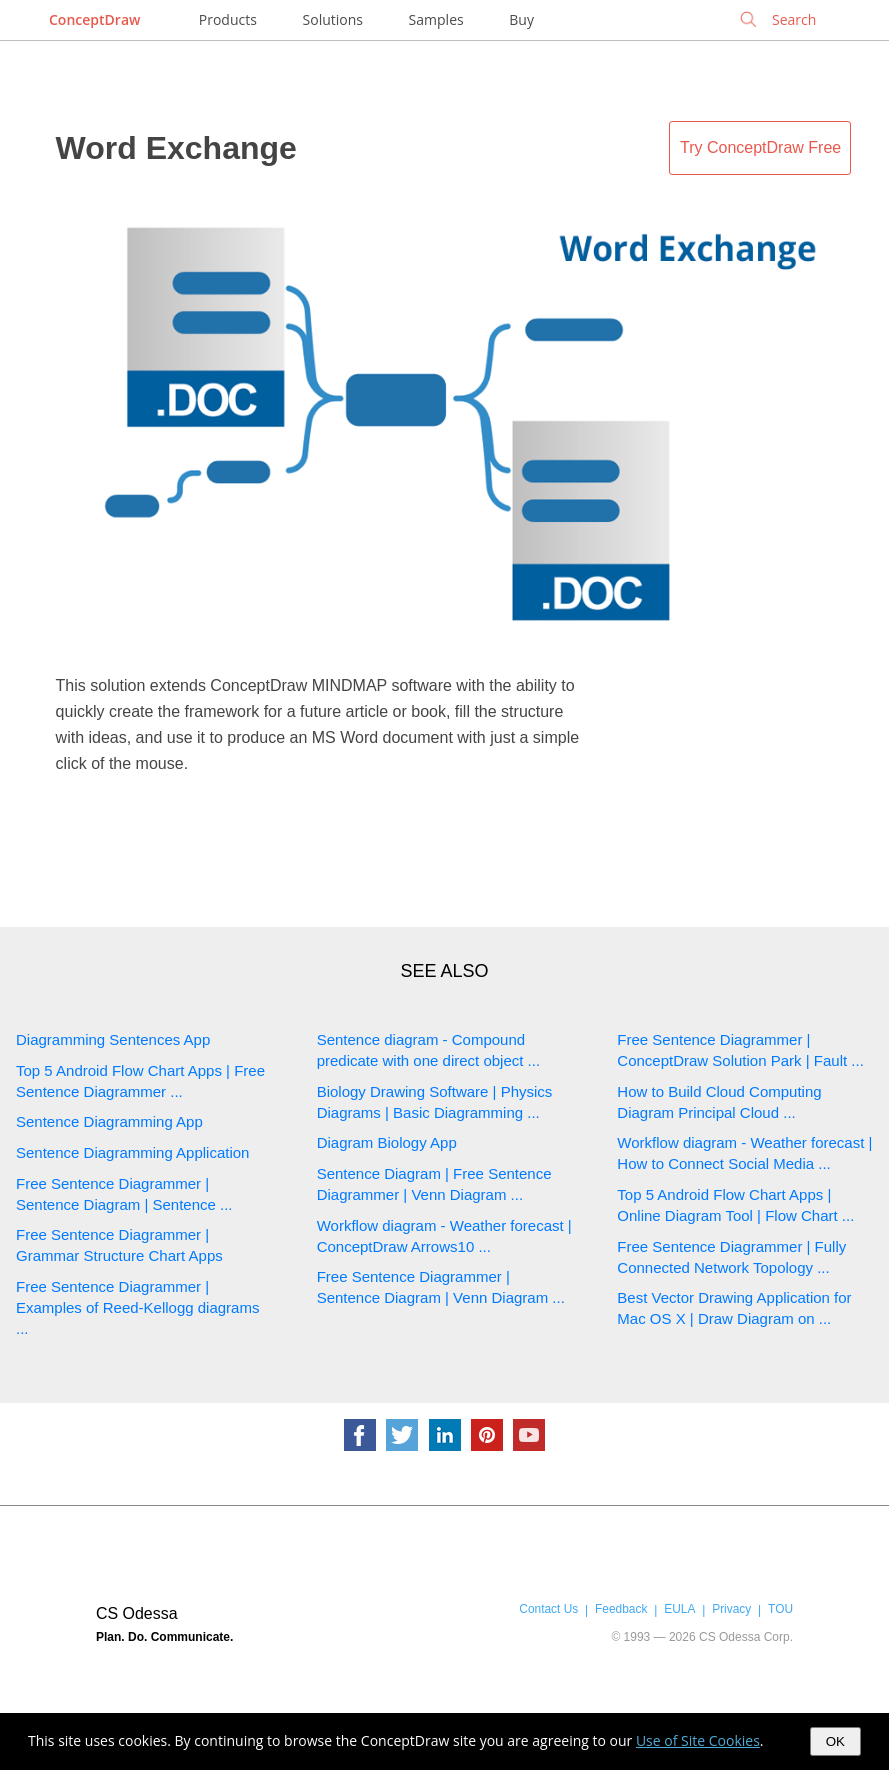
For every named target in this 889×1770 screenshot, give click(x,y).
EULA (679, 1609)
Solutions (333, 19)
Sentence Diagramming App (109, 1121)
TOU (780, 1609)
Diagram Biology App (387, 1142)
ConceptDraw (94, 19)
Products (228, 19)
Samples (436, 19)
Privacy (731, 1609)
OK (835, 1741)
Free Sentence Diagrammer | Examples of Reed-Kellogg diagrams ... (137, 1307)
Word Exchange (176, 148)
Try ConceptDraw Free (760, 147)
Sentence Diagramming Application (132, 1152)
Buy (521, 19)
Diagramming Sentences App (113, 1039)
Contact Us (548, 1609)
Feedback (621, 1609)
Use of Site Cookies (698, 1740)
